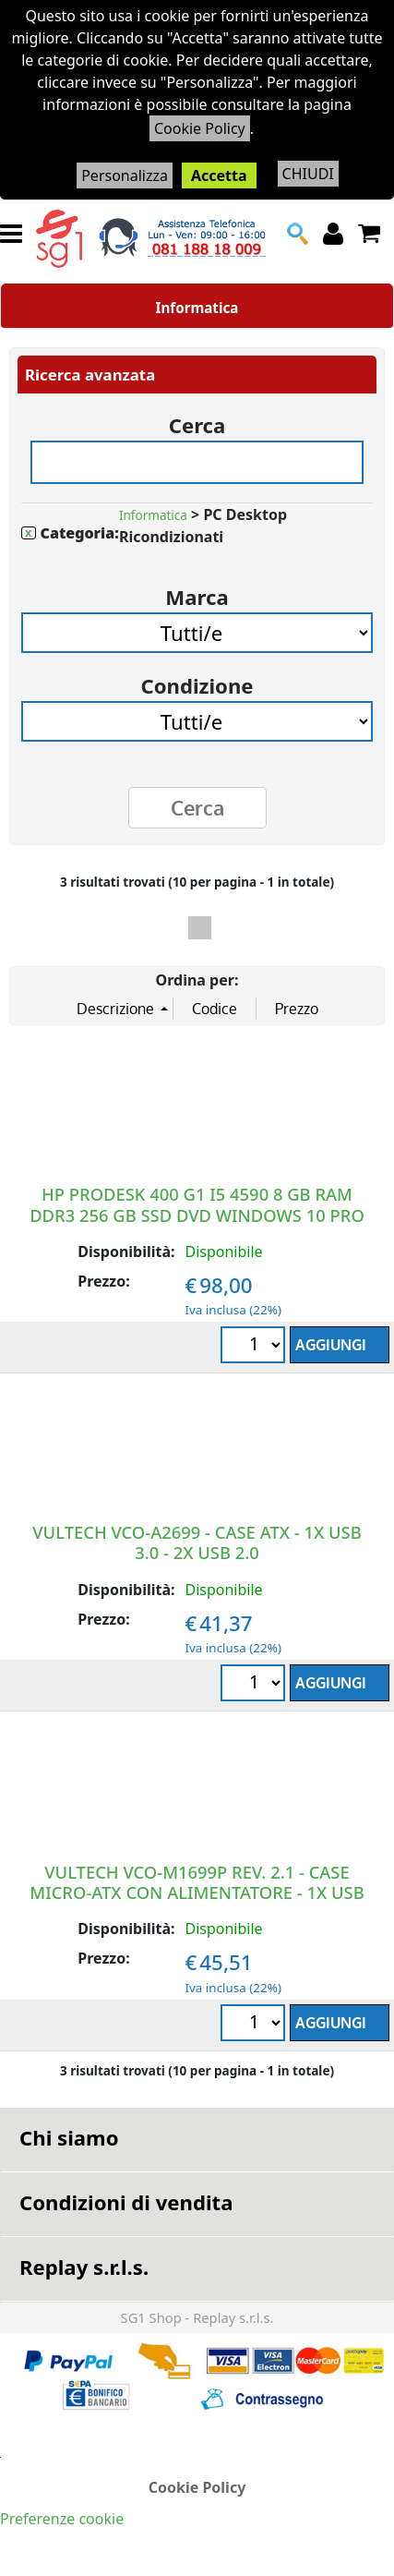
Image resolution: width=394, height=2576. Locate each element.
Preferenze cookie (62, 2519)
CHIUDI (308, 173)
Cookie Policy (199, 128)
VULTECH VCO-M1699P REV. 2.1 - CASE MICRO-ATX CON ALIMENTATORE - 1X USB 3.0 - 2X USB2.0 (197, 1892)
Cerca (197, 419)
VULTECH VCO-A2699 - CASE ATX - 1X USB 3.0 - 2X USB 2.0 (196, 1542)
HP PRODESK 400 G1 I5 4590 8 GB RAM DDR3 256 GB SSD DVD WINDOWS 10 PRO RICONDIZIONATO (197, 1214)
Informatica (197, 307)
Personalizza (124, 175)
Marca (196, 591)
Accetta (219, 175)
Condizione (196, 679)
